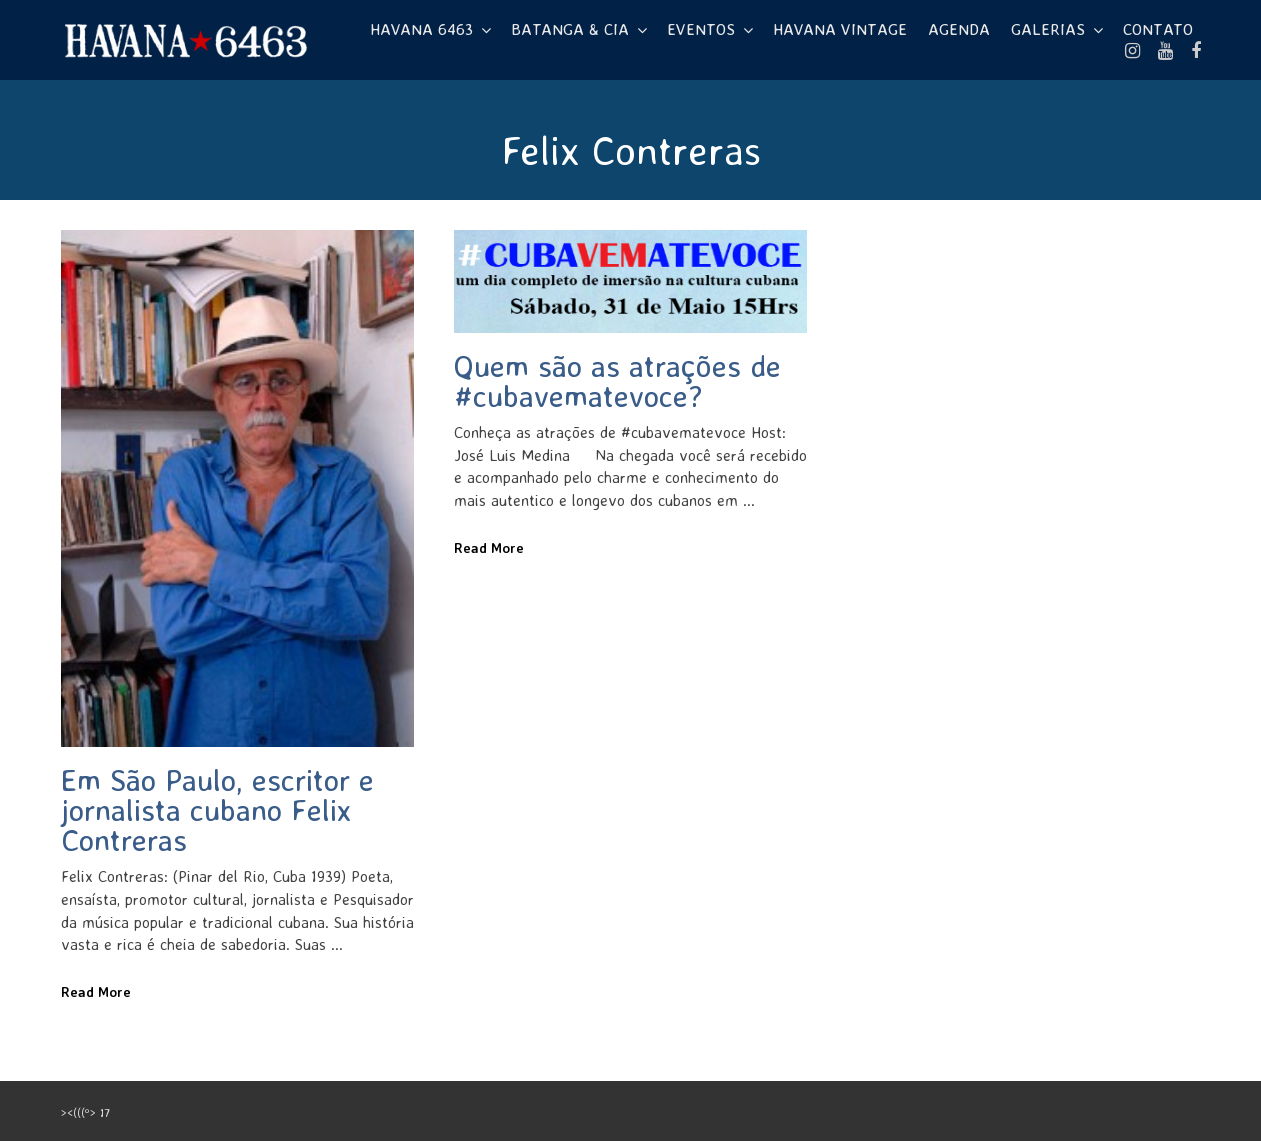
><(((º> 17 (85, 1112)
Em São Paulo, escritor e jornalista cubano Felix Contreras (217, 809)
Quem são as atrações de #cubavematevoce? (617, 380)
